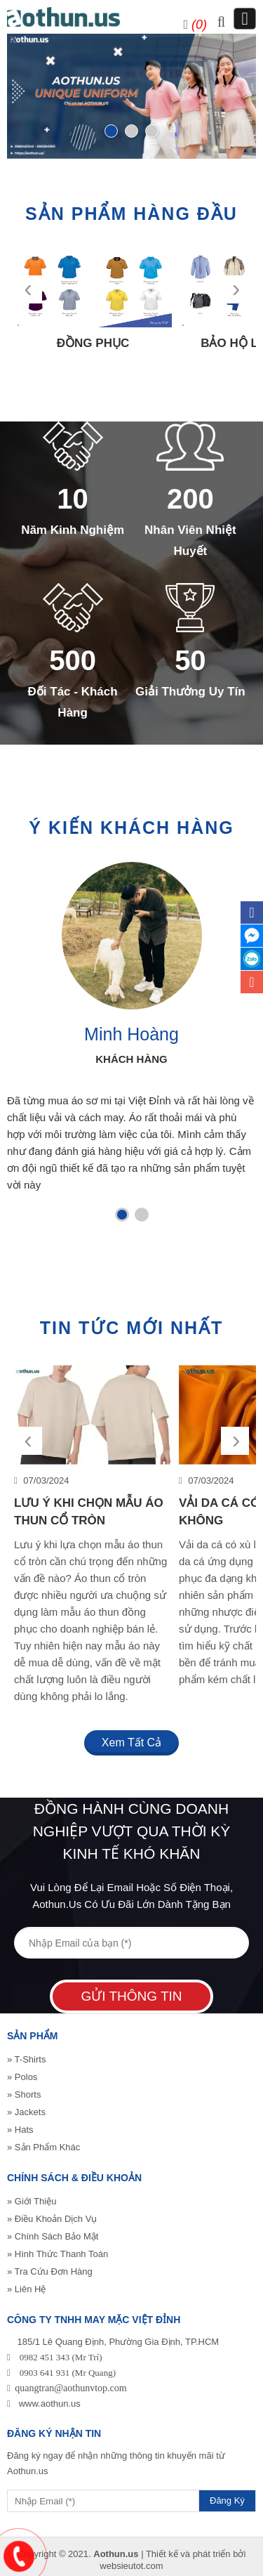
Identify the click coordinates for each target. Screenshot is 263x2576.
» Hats (20, 2129)
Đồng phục (93, 343)
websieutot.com (131, 2566)
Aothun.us (115, 2554)
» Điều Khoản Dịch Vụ (52, 2219)
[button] (122, 1215)
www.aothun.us (50, 2403)
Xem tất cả (131, 1742)
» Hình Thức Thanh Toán (57, 2254)
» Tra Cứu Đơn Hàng (50, 2271)
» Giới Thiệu (31, 2201)
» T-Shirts (26, 2059)
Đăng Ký (227, 2500)
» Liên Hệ (26, 2289)
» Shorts (24, 2094)
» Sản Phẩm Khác (43, 2147)
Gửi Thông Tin (131, 1996)
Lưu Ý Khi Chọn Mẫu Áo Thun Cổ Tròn (88, 1511)
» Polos (22, 2077)
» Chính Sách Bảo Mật (52, 2236)
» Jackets (26, 2112)
